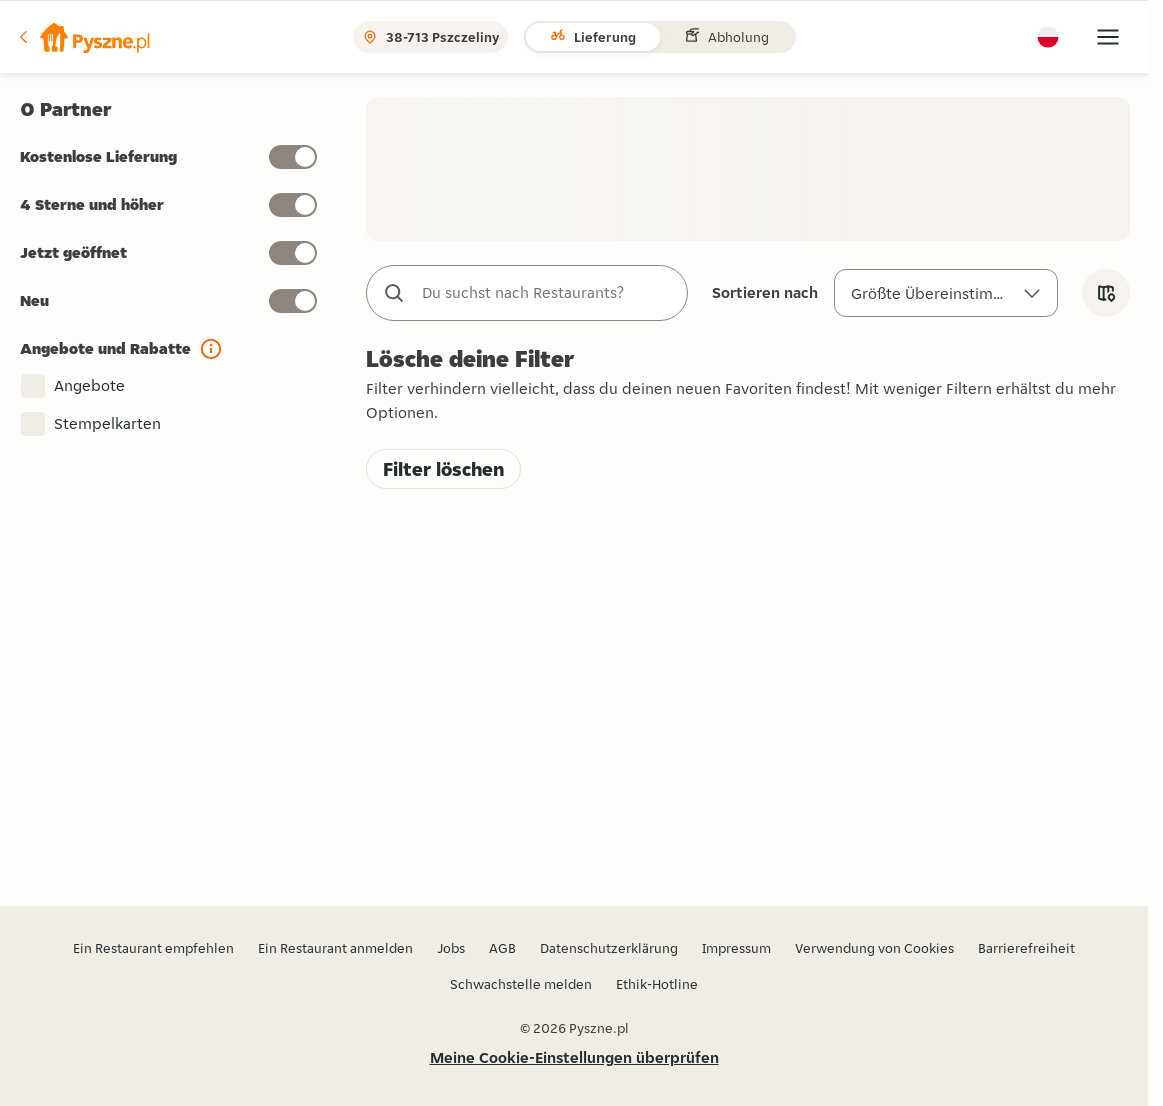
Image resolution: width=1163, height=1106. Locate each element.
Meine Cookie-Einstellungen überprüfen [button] (574, 1057)
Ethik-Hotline (657, 984)
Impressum (736, 948)
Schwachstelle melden (521, 984)
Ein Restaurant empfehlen (153, 948)
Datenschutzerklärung (609, 948)
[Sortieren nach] (946, 293)
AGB (502, 948)
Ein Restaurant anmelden (335, 948)
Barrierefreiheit (1026, 948)
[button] (83, 37)
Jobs (451, 948)
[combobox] (547, 293)
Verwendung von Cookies (874, 948)
